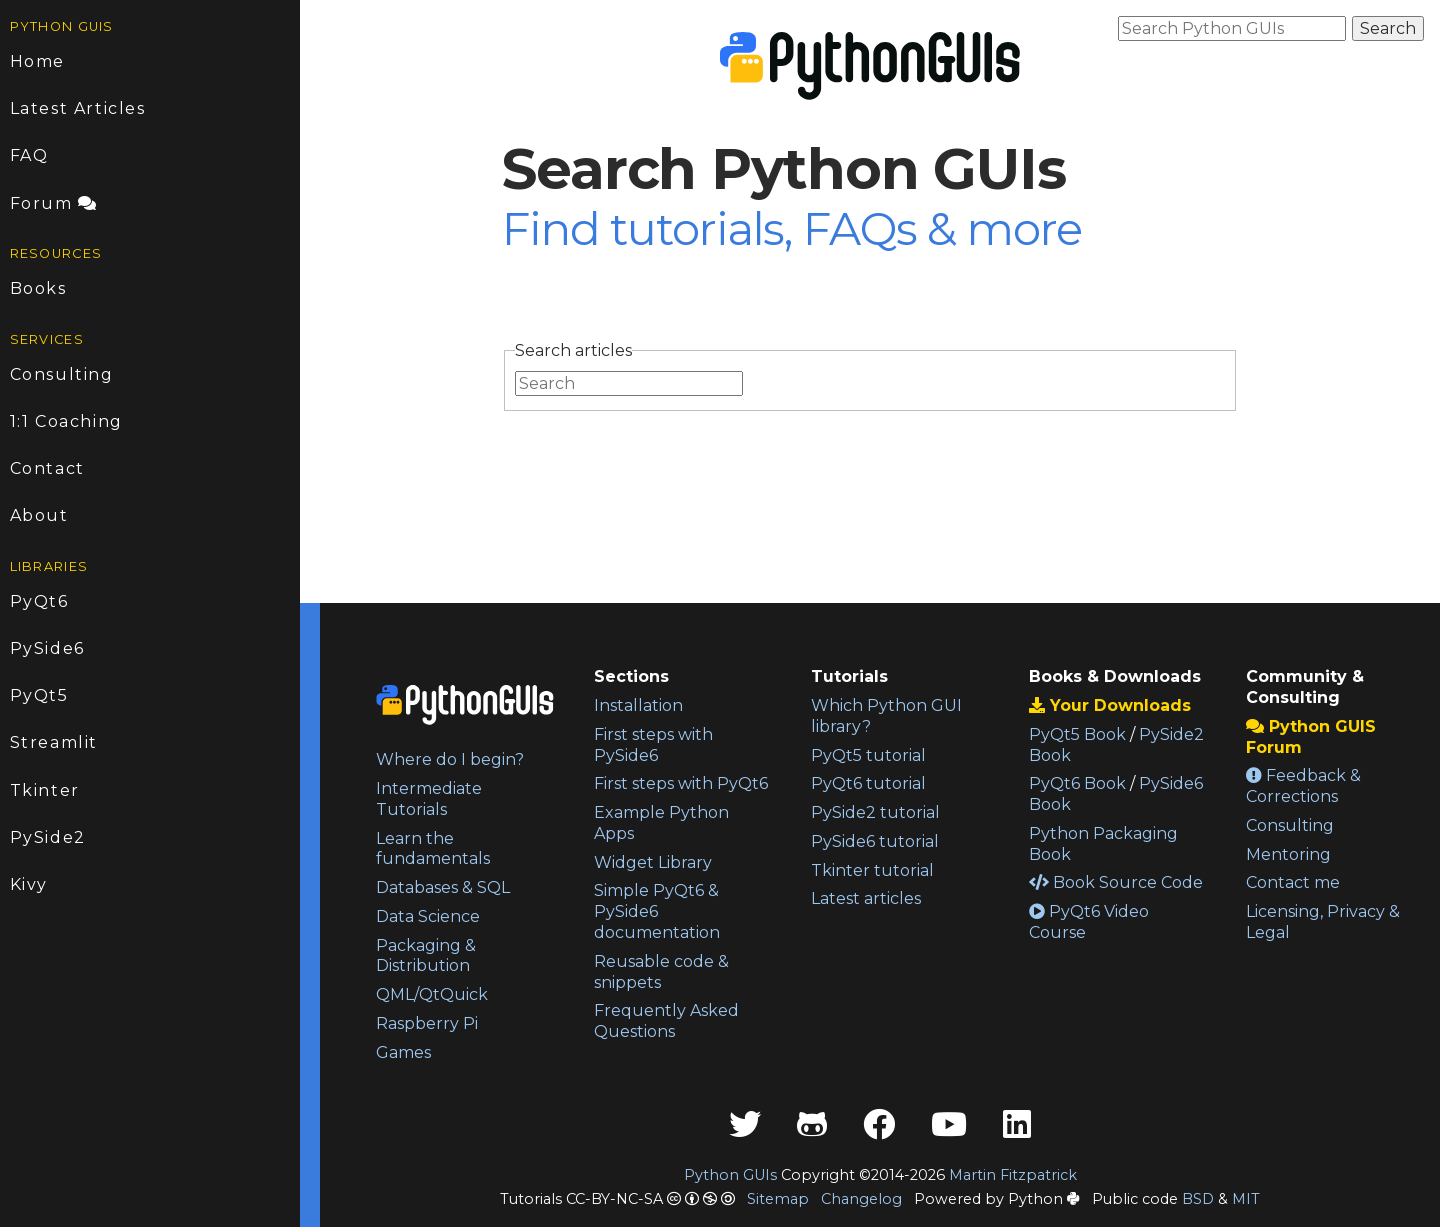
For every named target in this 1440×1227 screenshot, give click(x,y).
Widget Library (653, 862)
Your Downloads (1110, 705)
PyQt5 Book (1077, 734)
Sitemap (778, 1199)
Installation (638, 705)
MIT (1246, 1199)
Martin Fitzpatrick (1013, 1175)
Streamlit (54, 742)
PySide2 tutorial (875, 812)
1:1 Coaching (66, 421)
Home (37, 61)
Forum (54, 203)
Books (38, 288)
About (39, 515)
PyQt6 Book (1077, 783)
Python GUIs (730, 1175)
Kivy (29, 884)
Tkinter (45, 790)
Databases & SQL (443, 887)
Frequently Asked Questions (666, 1021)
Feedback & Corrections (1303, 786)
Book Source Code (1116, 882)
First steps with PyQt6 (681, 783)
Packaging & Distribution (426, 956)
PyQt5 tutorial (868, 755)
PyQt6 (39, 601)
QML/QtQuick (432, 994)
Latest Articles (78, 108)
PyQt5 (39, 695)
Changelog (861, 1199)
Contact (47, 468)
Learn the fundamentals (433, 849)
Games (403, 1052)
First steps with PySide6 (653, 745)
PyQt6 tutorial (868, 783)
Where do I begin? (450, 759)
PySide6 (47, 648)
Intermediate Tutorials (429, 799)
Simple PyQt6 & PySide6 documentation (657, 911)
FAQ (29, 155)
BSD (1198, 1199)
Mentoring (1288, 854)
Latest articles (866, 898)
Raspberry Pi (427, 1023)
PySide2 (48, 837)
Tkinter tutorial (872, 870)
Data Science (428, 916)
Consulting (62, 374)
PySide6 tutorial (875, 841)
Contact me (1293, 882)
